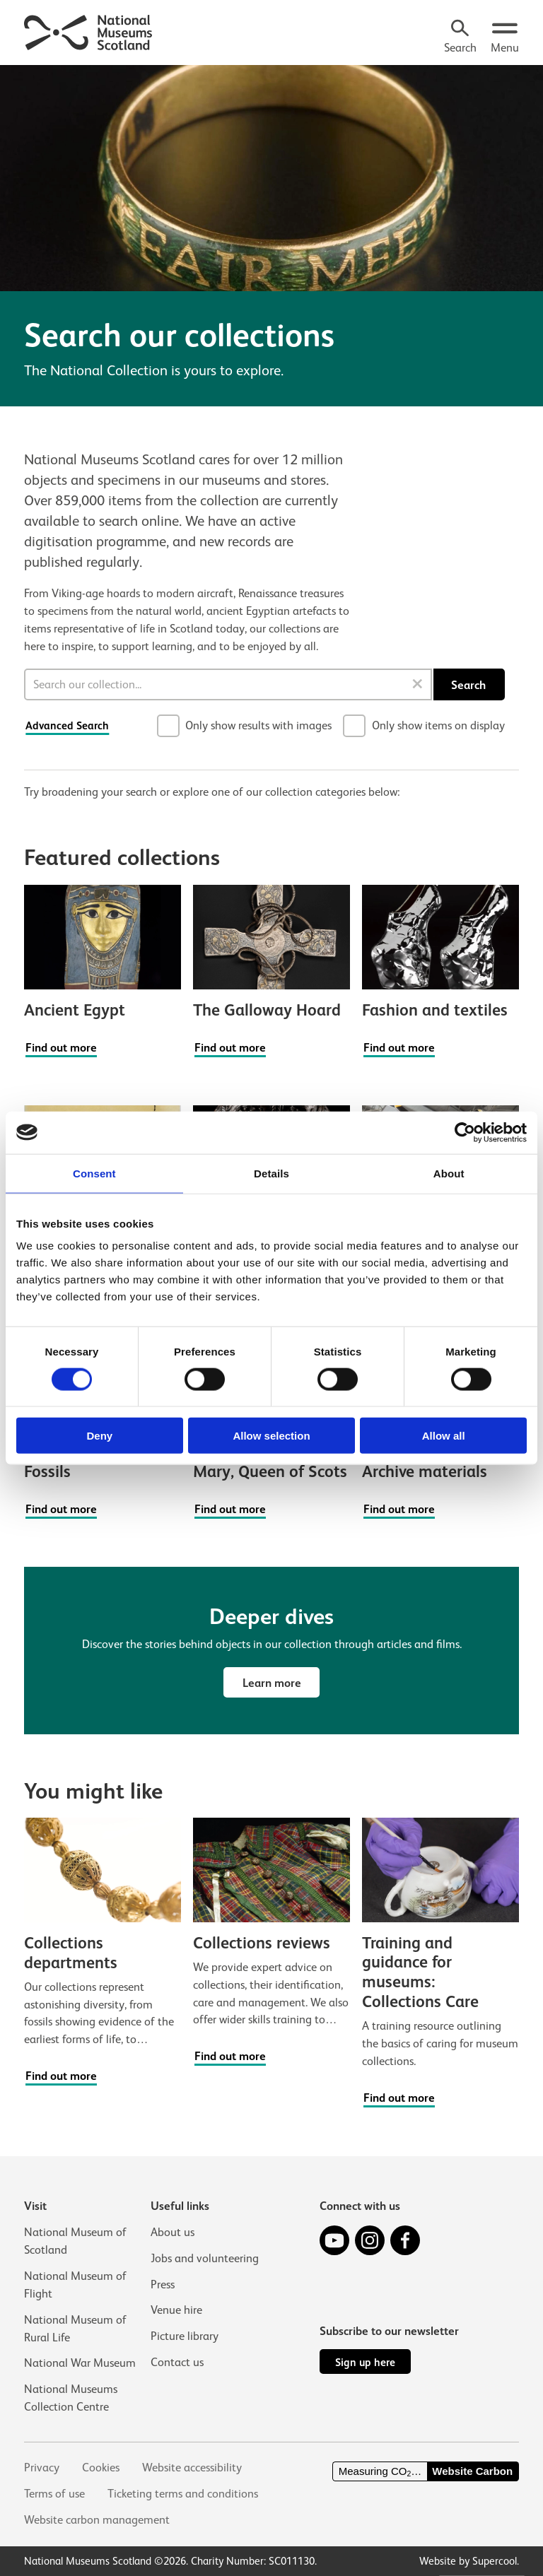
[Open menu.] (505, 38)
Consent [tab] (94, 1173)
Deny (99, 1436)
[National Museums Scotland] (88, 31)
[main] (271, 1089)
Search (468, 685)
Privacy (41, 2467)
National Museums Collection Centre (70, 2397)
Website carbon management (97, 2520)
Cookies (100, 2467)
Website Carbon (472, 2471)
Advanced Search (67, 725)
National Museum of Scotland (75, 2241)
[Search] (460, 38)
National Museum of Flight (75, 2284)
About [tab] (449, 1173)
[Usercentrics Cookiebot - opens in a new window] (465, 1132)
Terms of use (54, 2493)
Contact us (177, 2363)
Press (163, 2284)
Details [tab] (271, 1173)
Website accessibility (192, 2467)
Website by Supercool (468, 2561)
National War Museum (80, 2363)
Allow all (443, 1436)
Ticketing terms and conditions (182, 2493)
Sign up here (365, 2362)
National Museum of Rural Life (75, 2328)
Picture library (184, 2336)
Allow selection (271, 1436)
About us (172, 2232)
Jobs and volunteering (205, 2258)
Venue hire (176, 2310)
